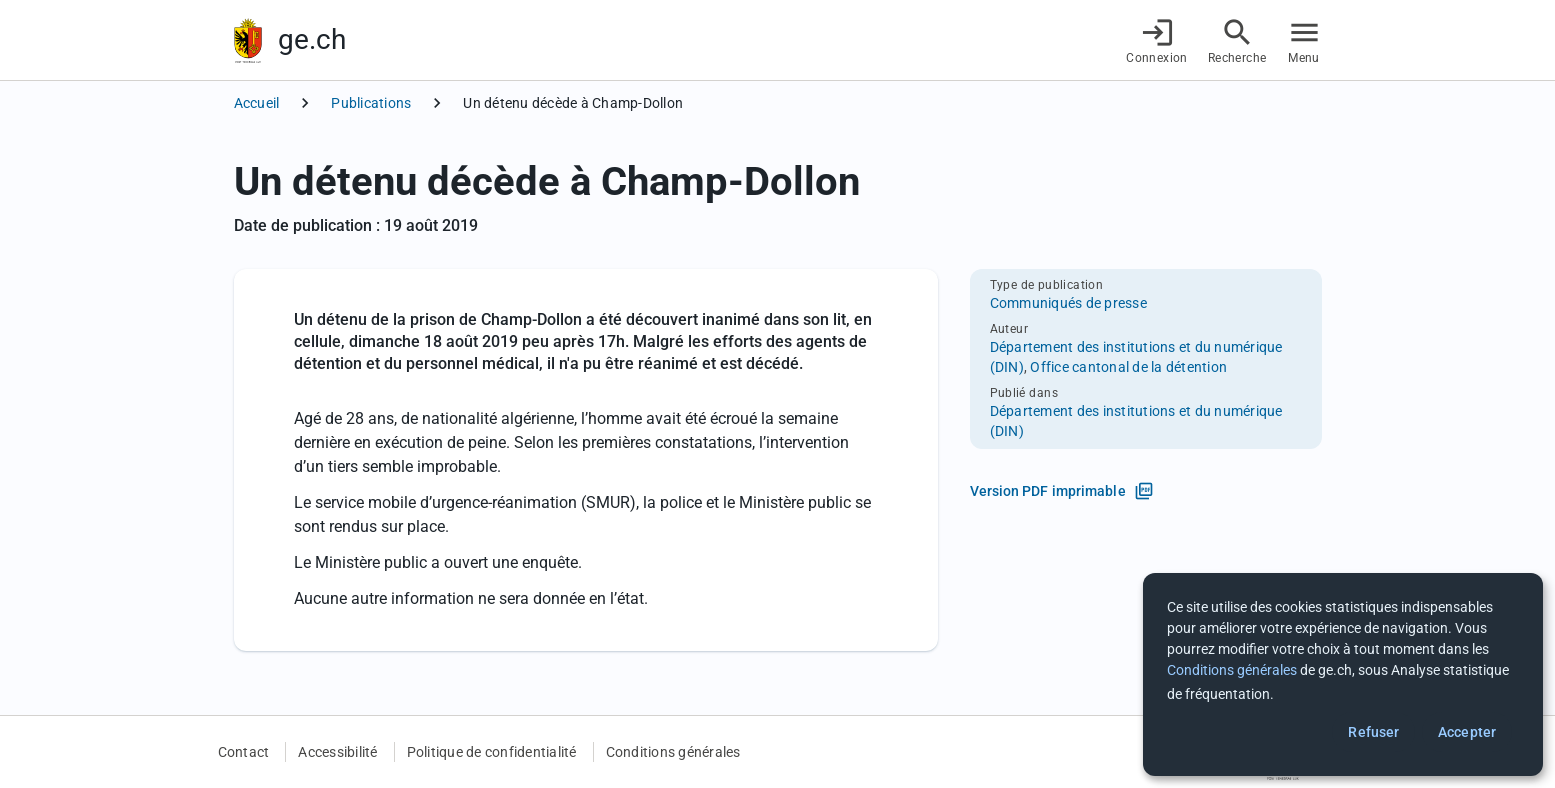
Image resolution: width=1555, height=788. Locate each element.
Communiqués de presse (1068, 303)
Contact (244, 752)
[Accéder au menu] (1304, 40)
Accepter (1467, 732)
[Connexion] (1157, 40)
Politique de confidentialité (492, 752)
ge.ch (312, 39)
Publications (371, 103)
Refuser (1373, 732)
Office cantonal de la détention (1128, 367)
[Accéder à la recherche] (1237, 40)
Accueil (257, 103)
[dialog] (1343, 674)
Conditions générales (673, 752)
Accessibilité (337, 752)
